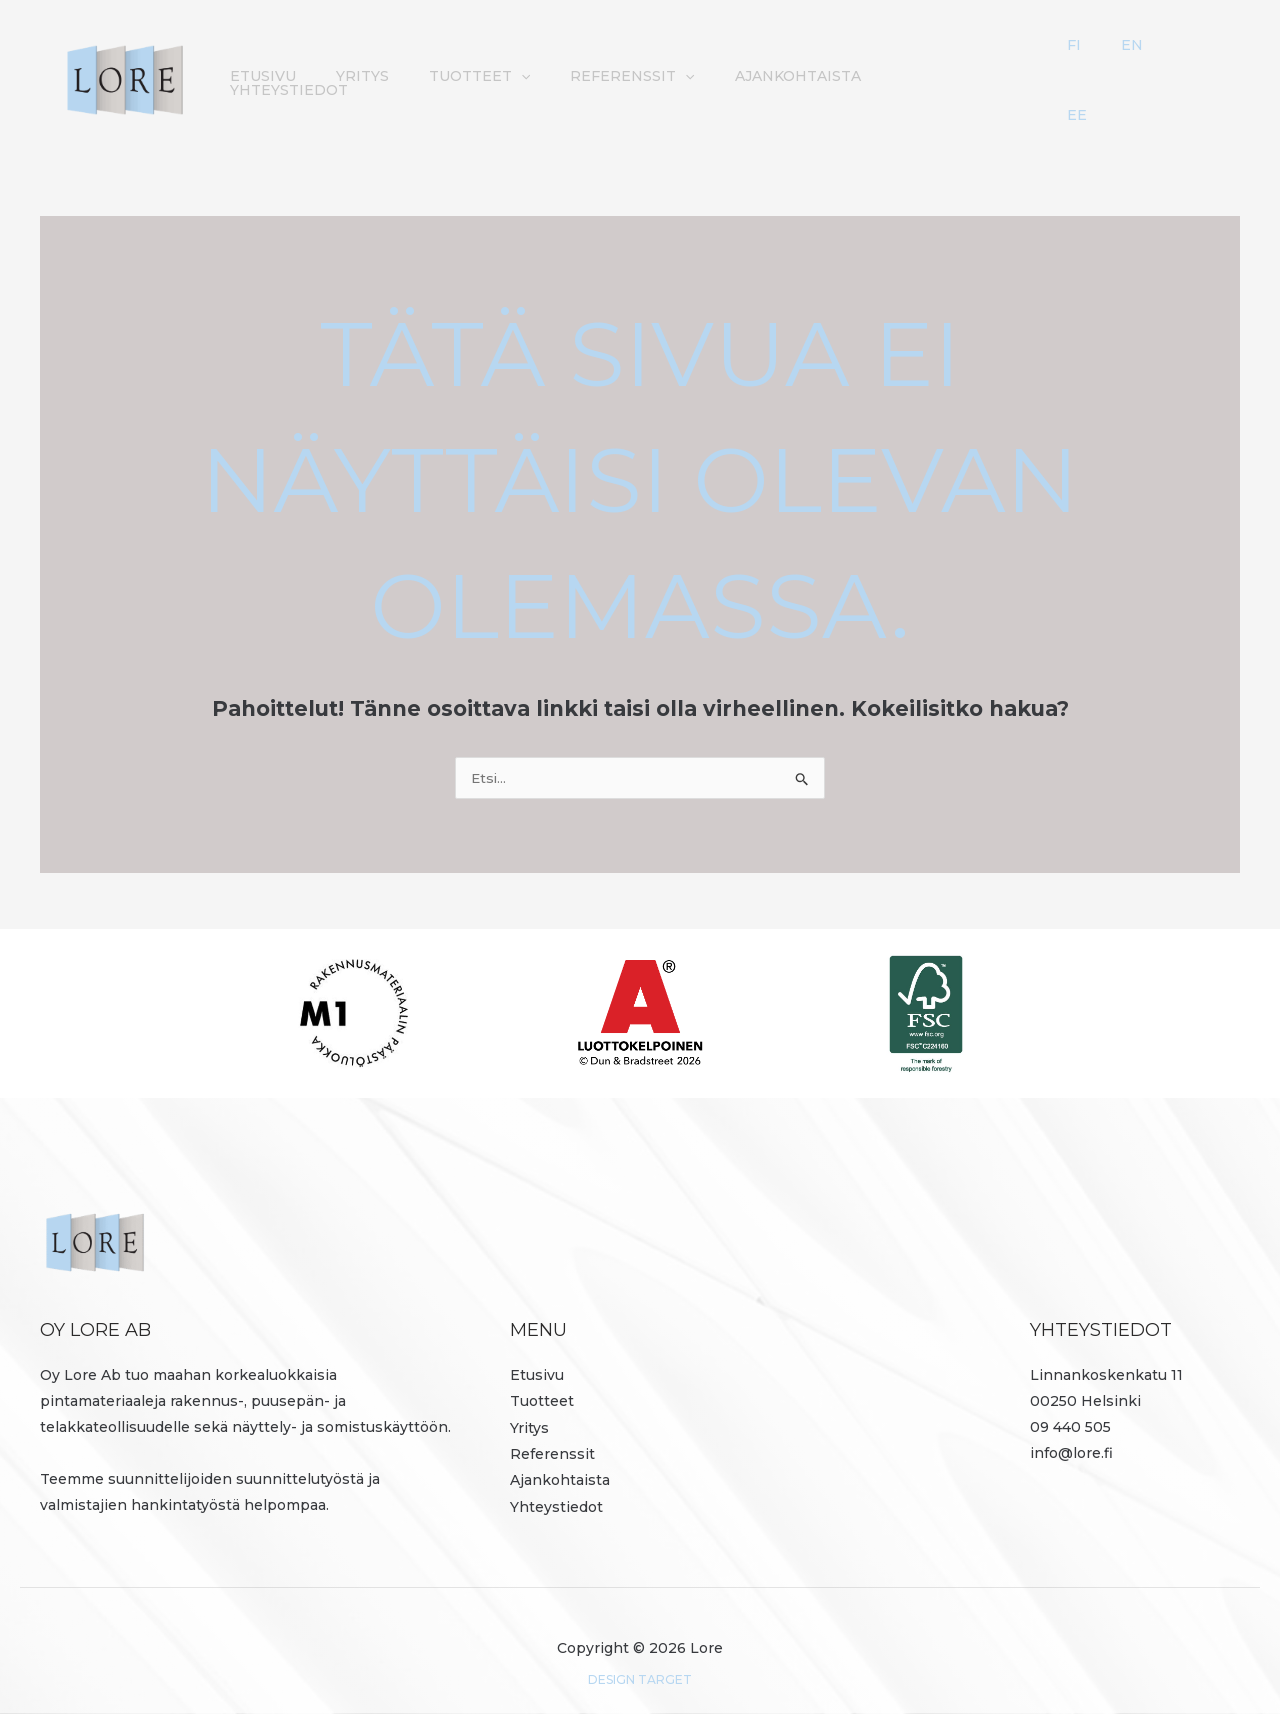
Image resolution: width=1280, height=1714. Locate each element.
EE (1206, 64)
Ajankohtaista (894, 64)
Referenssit (552, 1429)
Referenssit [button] (739, 64)
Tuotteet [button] (595, 64)
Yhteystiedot (1046, 64)
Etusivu (399, 64)
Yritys (488, 64)
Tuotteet (542, 1377)
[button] (637, 64)
